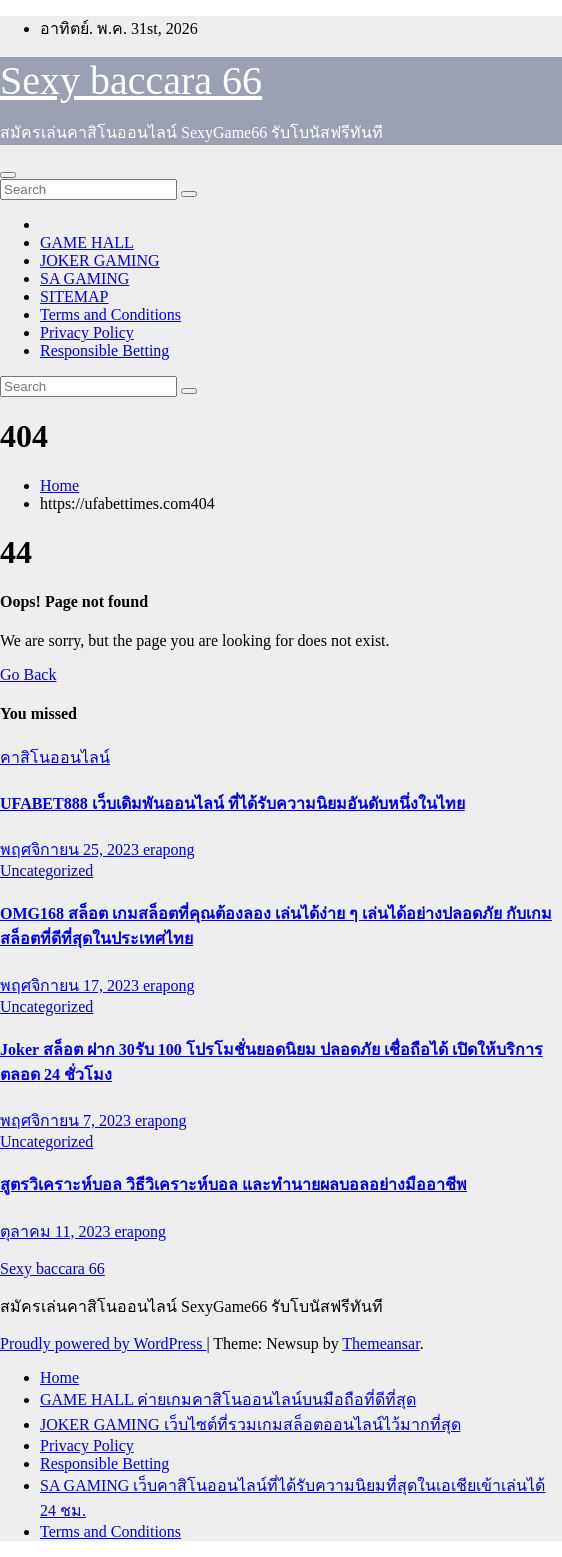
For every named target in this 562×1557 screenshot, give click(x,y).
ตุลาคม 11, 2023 (57, 1231)
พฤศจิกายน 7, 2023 (67, 1120)
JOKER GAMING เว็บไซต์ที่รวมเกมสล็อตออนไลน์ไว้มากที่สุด (250, 1424)
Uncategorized (46, 870)
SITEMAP (74, 296)
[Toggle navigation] (8, 175)
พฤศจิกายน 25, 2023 (71, 849)
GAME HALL (87, 242)
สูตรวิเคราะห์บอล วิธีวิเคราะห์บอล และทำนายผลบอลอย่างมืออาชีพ (233, 1184)
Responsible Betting (104, 350)
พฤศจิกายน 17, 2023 (71, 985)
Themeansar (380, 1343)
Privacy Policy (87, 332)
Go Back (28, 674)
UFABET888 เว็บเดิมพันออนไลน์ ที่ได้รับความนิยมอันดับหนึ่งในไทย (232, 803)
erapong (169, 849)
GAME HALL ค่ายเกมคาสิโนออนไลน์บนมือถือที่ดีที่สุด (228, 1399)
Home (59, 485)
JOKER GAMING (100, 260)
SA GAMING (84, 278)
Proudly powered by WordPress (103, 1343)
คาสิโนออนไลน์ (55, 757)
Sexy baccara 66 (131, 80)
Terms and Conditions (110, 314)
